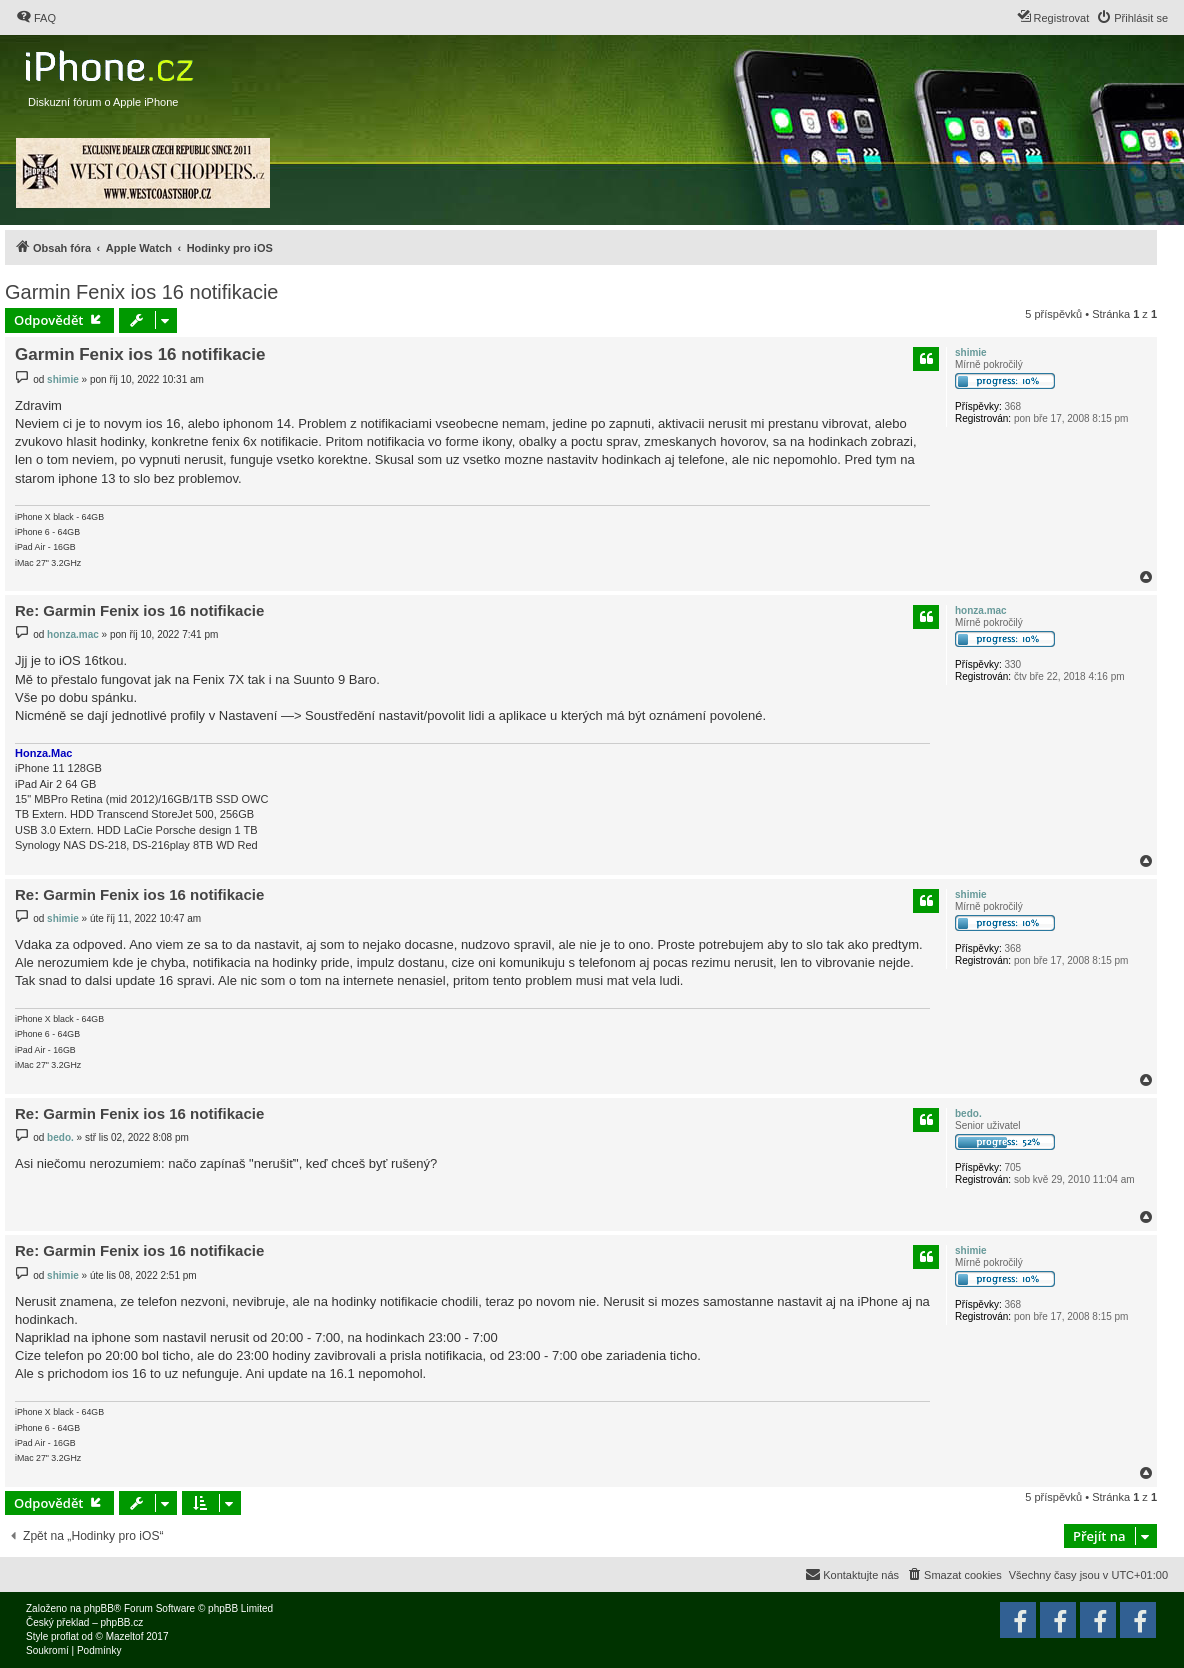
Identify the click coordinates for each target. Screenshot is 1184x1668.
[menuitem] (36, 18)
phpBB (99, 1608)
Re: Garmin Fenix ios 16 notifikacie (139, 610)
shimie (971, 352)
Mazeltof (125, 1636)
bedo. (968, 1113)
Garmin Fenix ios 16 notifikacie (141, 292)
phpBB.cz (121, 1622)
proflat (65, 1636)
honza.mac (981, 610)
